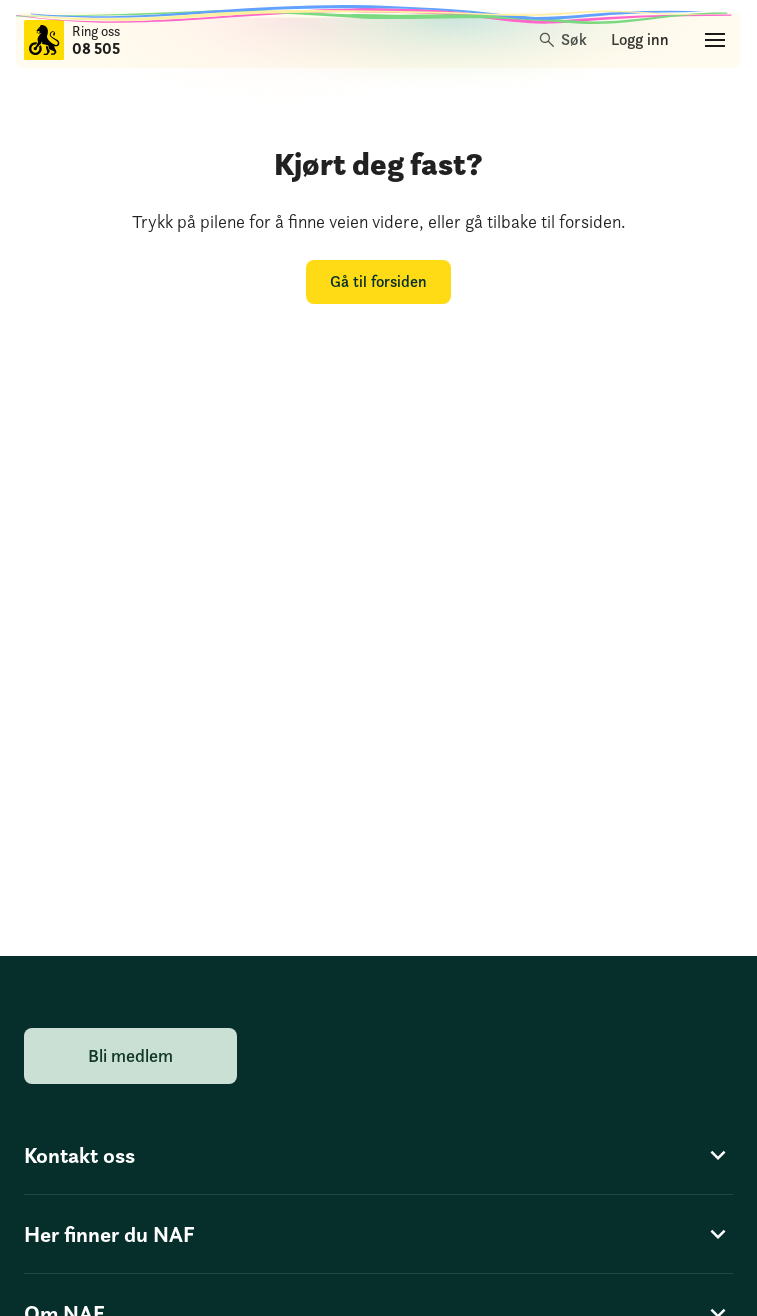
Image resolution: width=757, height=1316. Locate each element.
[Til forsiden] (44, 40)
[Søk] (564, 40)
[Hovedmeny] (715, 40)
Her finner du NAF (378, 1234)
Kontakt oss (378, 1155)
